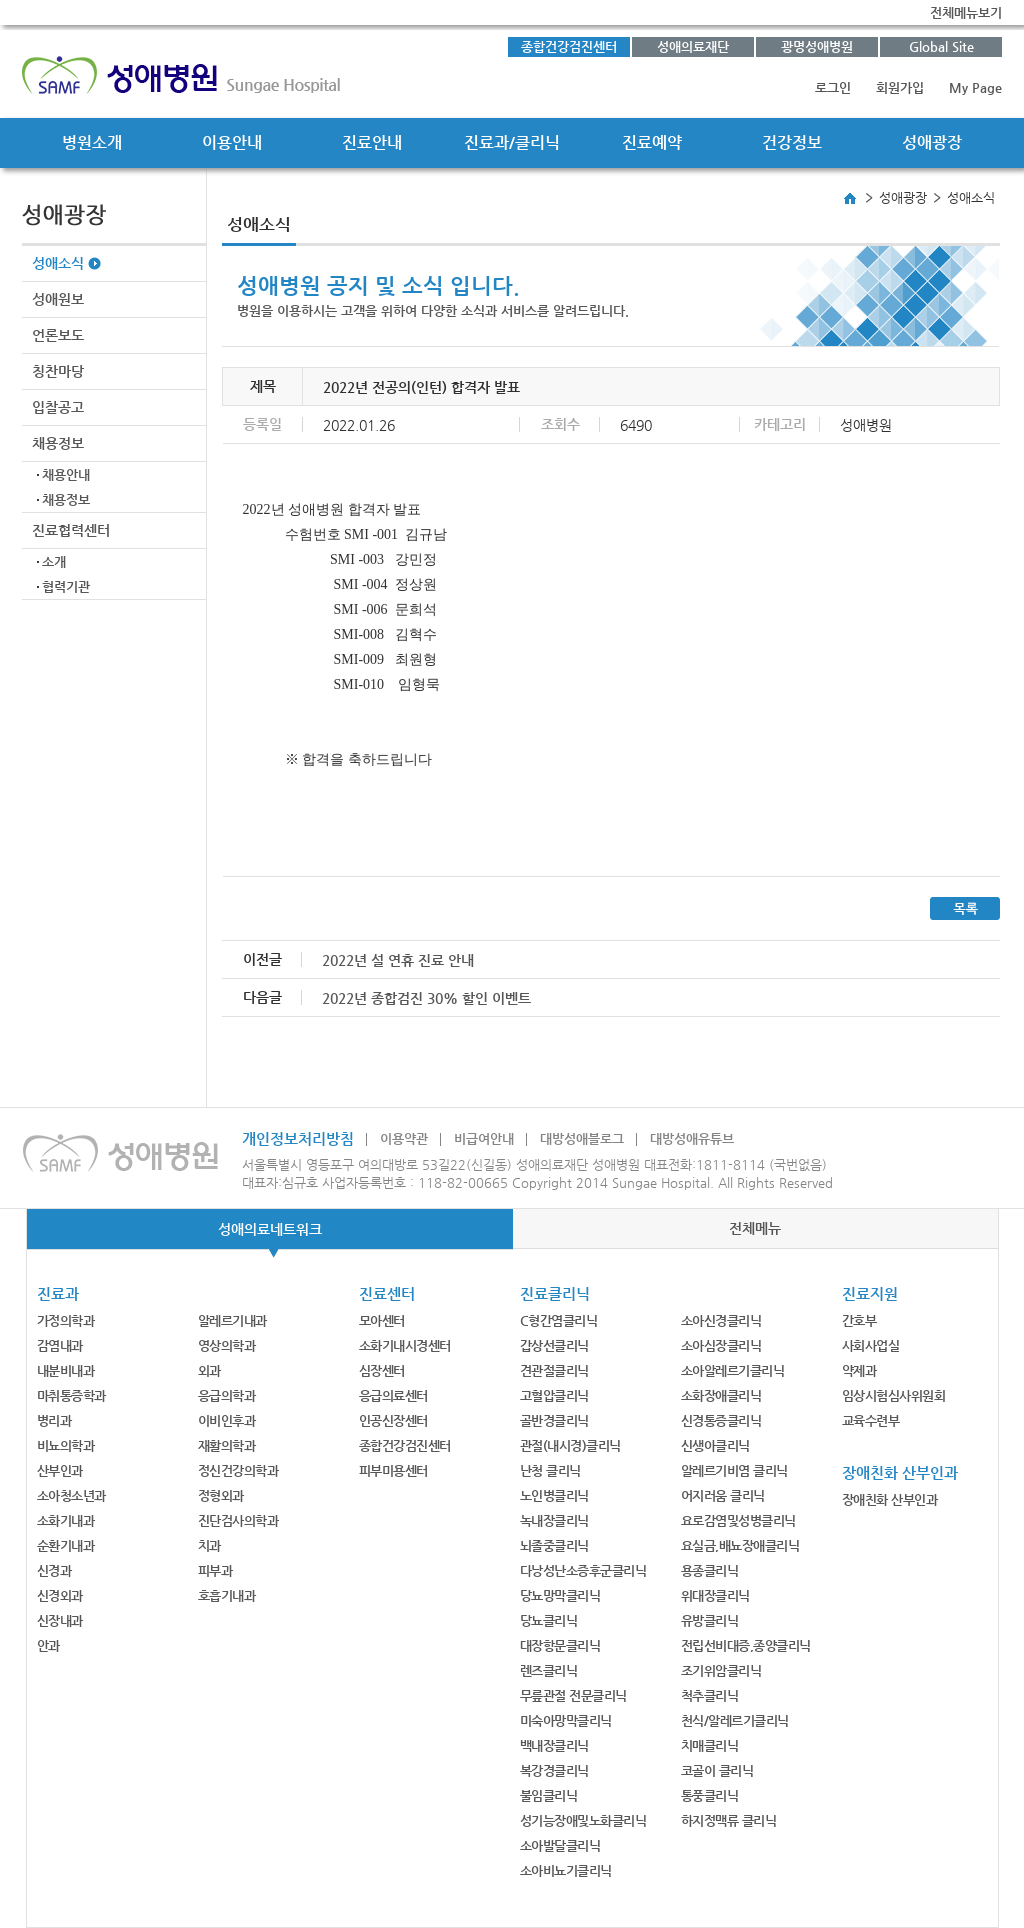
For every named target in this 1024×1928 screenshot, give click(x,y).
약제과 (859, 1370)
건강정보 (792, 142)
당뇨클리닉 (549, 1620)
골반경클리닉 (554, 1420)
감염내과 (60, 1345)
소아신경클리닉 (721, 1320)
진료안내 (372, 142)
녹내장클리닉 (554, 1520)
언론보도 (58, 335)
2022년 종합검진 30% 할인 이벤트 (426, 998)
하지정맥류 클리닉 (729, 1820)
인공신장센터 (393, 1420)
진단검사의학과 (238, 1520)
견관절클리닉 (554, 1370)
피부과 (215, 1570)
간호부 (859, 1320)
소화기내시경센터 (405, 1345)
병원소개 (92, 142)
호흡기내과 (227, 1595)
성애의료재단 (693, 46)
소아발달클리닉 (560, 1845)
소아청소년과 (71, 1495)
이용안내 (232, 142)
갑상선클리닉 (554, 1345)
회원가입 (900, 87)
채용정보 (58, 443)
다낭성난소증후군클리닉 (583, 1570)
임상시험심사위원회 (894, 1395)
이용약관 (404, 1138)
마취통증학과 (71, 1395)
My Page (975, 87)
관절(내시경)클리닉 (570, 1445)
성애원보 (58, 299)
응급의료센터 (393, 1395)
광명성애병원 (817, 46)
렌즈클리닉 (549, 1670)
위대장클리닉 (715, 1595)
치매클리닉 (710, 1745)
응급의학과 (227, 1395)
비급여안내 (484, 1138)
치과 (209, 1545)
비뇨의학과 (66, 1445)
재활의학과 (227, 1445)
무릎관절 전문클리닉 (573, 1695)
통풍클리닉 (710, 1795)
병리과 (54, 1420)
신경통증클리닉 (721, 1420)
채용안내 (66, 474)
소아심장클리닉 (721, 1345)
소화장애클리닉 (721, 1395)
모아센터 (382, 1320)
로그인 (833, 87)
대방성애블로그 (582, 1138)
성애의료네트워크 (270, 1229)
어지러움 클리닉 (723, 1495)
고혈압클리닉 (554, 1395)
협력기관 (66, 586)
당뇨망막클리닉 (560, 1595)
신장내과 (60, 1620)
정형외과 (221, 1495)
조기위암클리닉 (721, 1670)
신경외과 (60, 1595)
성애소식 (58, 263)
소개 (54, 561)
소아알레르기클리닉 (733, 1370)
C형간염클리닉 (559, 1320)
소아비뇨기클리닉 (566, 1870)
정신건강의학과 (238, 1470)
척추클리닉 (710, 1695)
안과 (48, 1645)
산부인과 (60, 1470)
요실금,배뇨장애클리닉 (740, 1545)
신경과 (54, 1570)
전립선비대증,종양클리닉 (746, 1645)
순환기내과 (66, 1545)
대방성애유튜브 (692, 1138)
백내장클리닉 (554, 1745)
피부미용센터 (393, 1470)
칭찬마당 (58, 371)
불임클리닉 (549, 1795)
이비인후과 (227, 1420)
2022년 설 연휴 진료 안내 (398, 960)
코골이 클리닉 (717, 1770)
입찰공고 (58, 407)
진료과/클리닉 (512, 142)
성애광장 (932, 142)
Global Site (941, 46)
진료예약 (652, 142)
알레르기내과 (232, 1320)
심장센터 (382, 1370)
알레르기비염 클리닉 (734, 1470)
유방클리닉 (710, 1620)
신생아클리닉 (715, 1445)
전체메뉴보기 (966, 12)
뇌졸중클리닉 (554, 1545)
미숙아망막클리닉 (566, 1720)
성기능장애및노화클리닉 (583, 1820)
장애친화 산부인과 (890, 1499)
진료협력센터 (71, 530)
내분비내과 (66, 1370)
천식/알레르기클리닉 (735, 1720)
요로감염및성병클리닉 (738, 1520)
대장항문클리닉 (560, 1645)
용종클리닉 (710, 1570)
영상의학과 (227, 1345)
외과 (209, 1370)
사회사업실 (871, 1345)
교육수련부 (871, 1420)
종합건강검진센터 (569, 46)
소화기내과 (66, 1520)
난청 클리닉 (550, 1470)
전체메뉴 (755, 1228)
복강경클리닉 (554, 1770)
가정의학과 (66, 1320)
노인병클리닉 (554, 1495)
